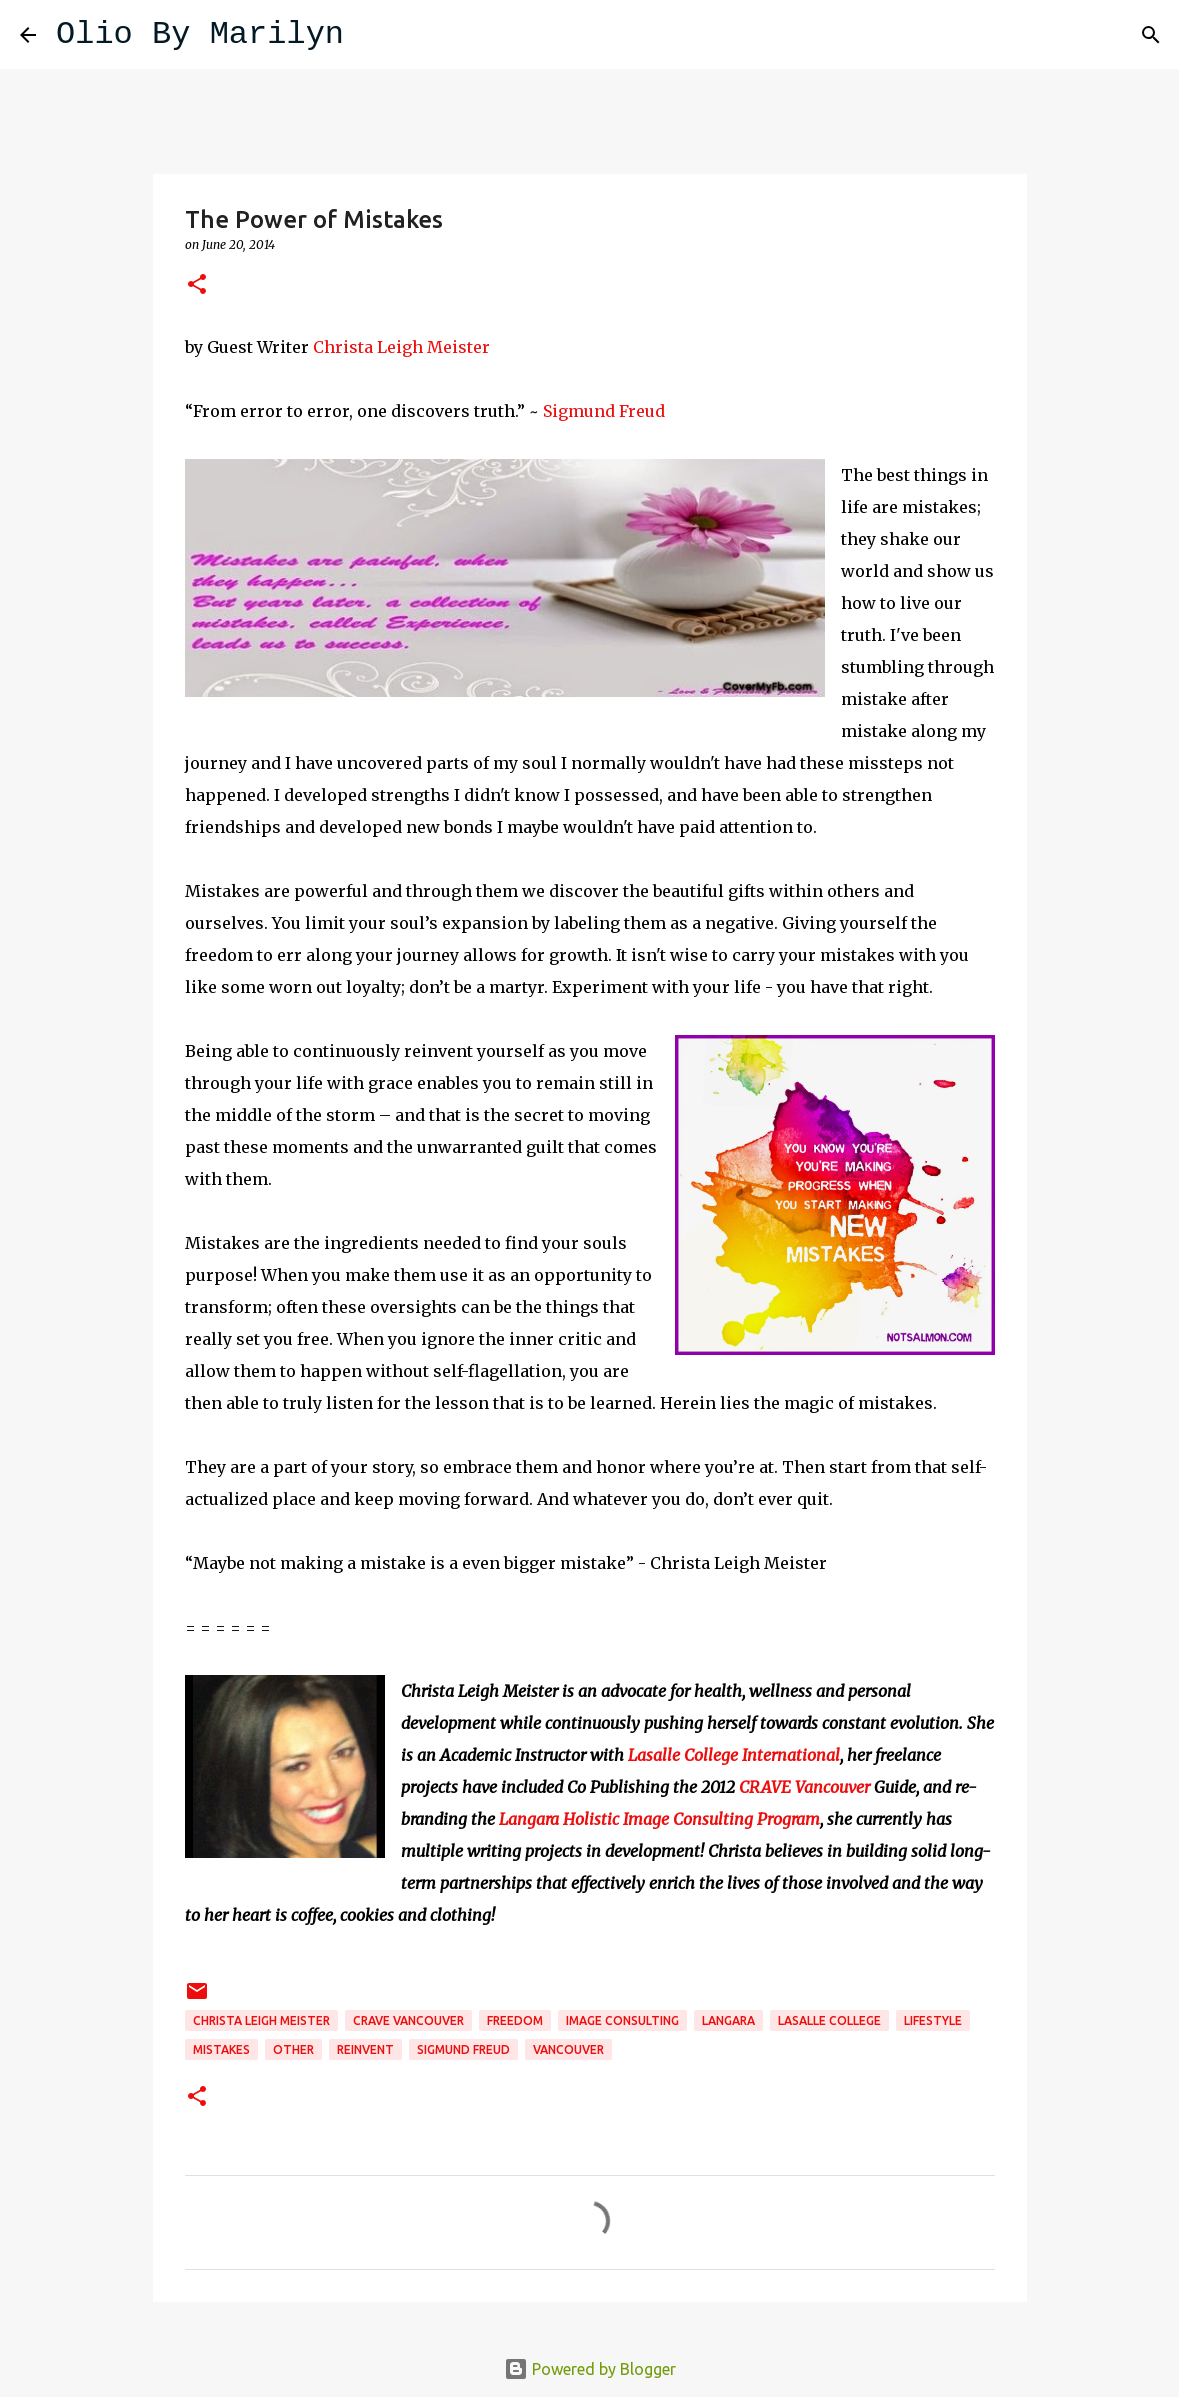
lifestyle (933, 2020)
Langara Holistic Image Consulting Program (659, 1819)
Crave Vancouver (408, 2020)
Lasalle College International (734, 1755)
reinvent (365, 2049)
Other (293, 2049)
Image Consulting (622, 2020)
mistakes (221, 2049)
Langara (728, 2020)
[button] (197, 285)
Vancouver (832, 1787)
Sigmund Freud (604, 411)
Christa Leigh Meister (401, 347)
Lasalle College (829, 2020)
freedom (515, 2020)
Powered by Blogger (590, 2369)
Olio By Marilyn (200, 34)
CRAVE (765, 1787)
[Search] (372, 35)
